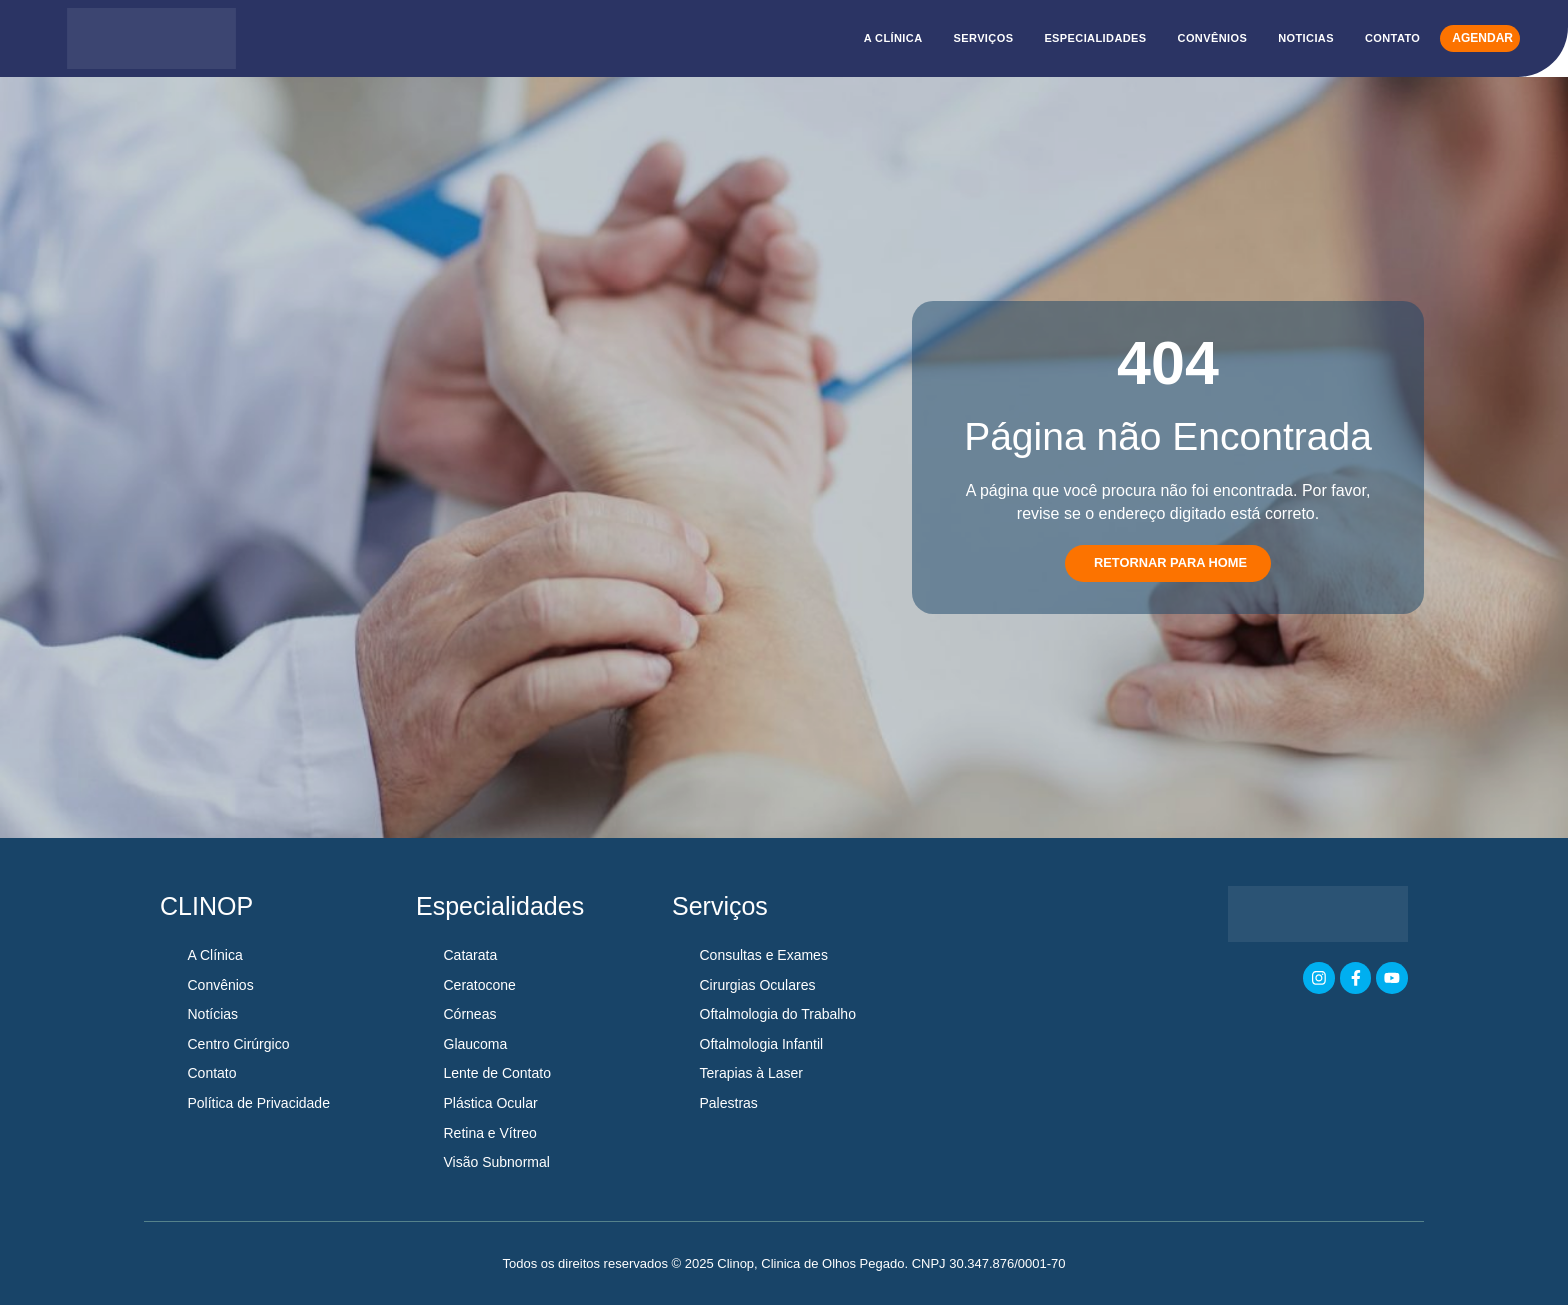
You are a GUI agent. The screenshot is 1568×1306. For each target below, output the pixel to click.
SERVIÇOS (984, 38)
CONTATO (1392, 38)
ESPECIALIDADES (1095, 38)
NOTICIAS (1306, 38)
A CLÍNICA (893, 38)
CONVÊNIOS (1213, 38)
